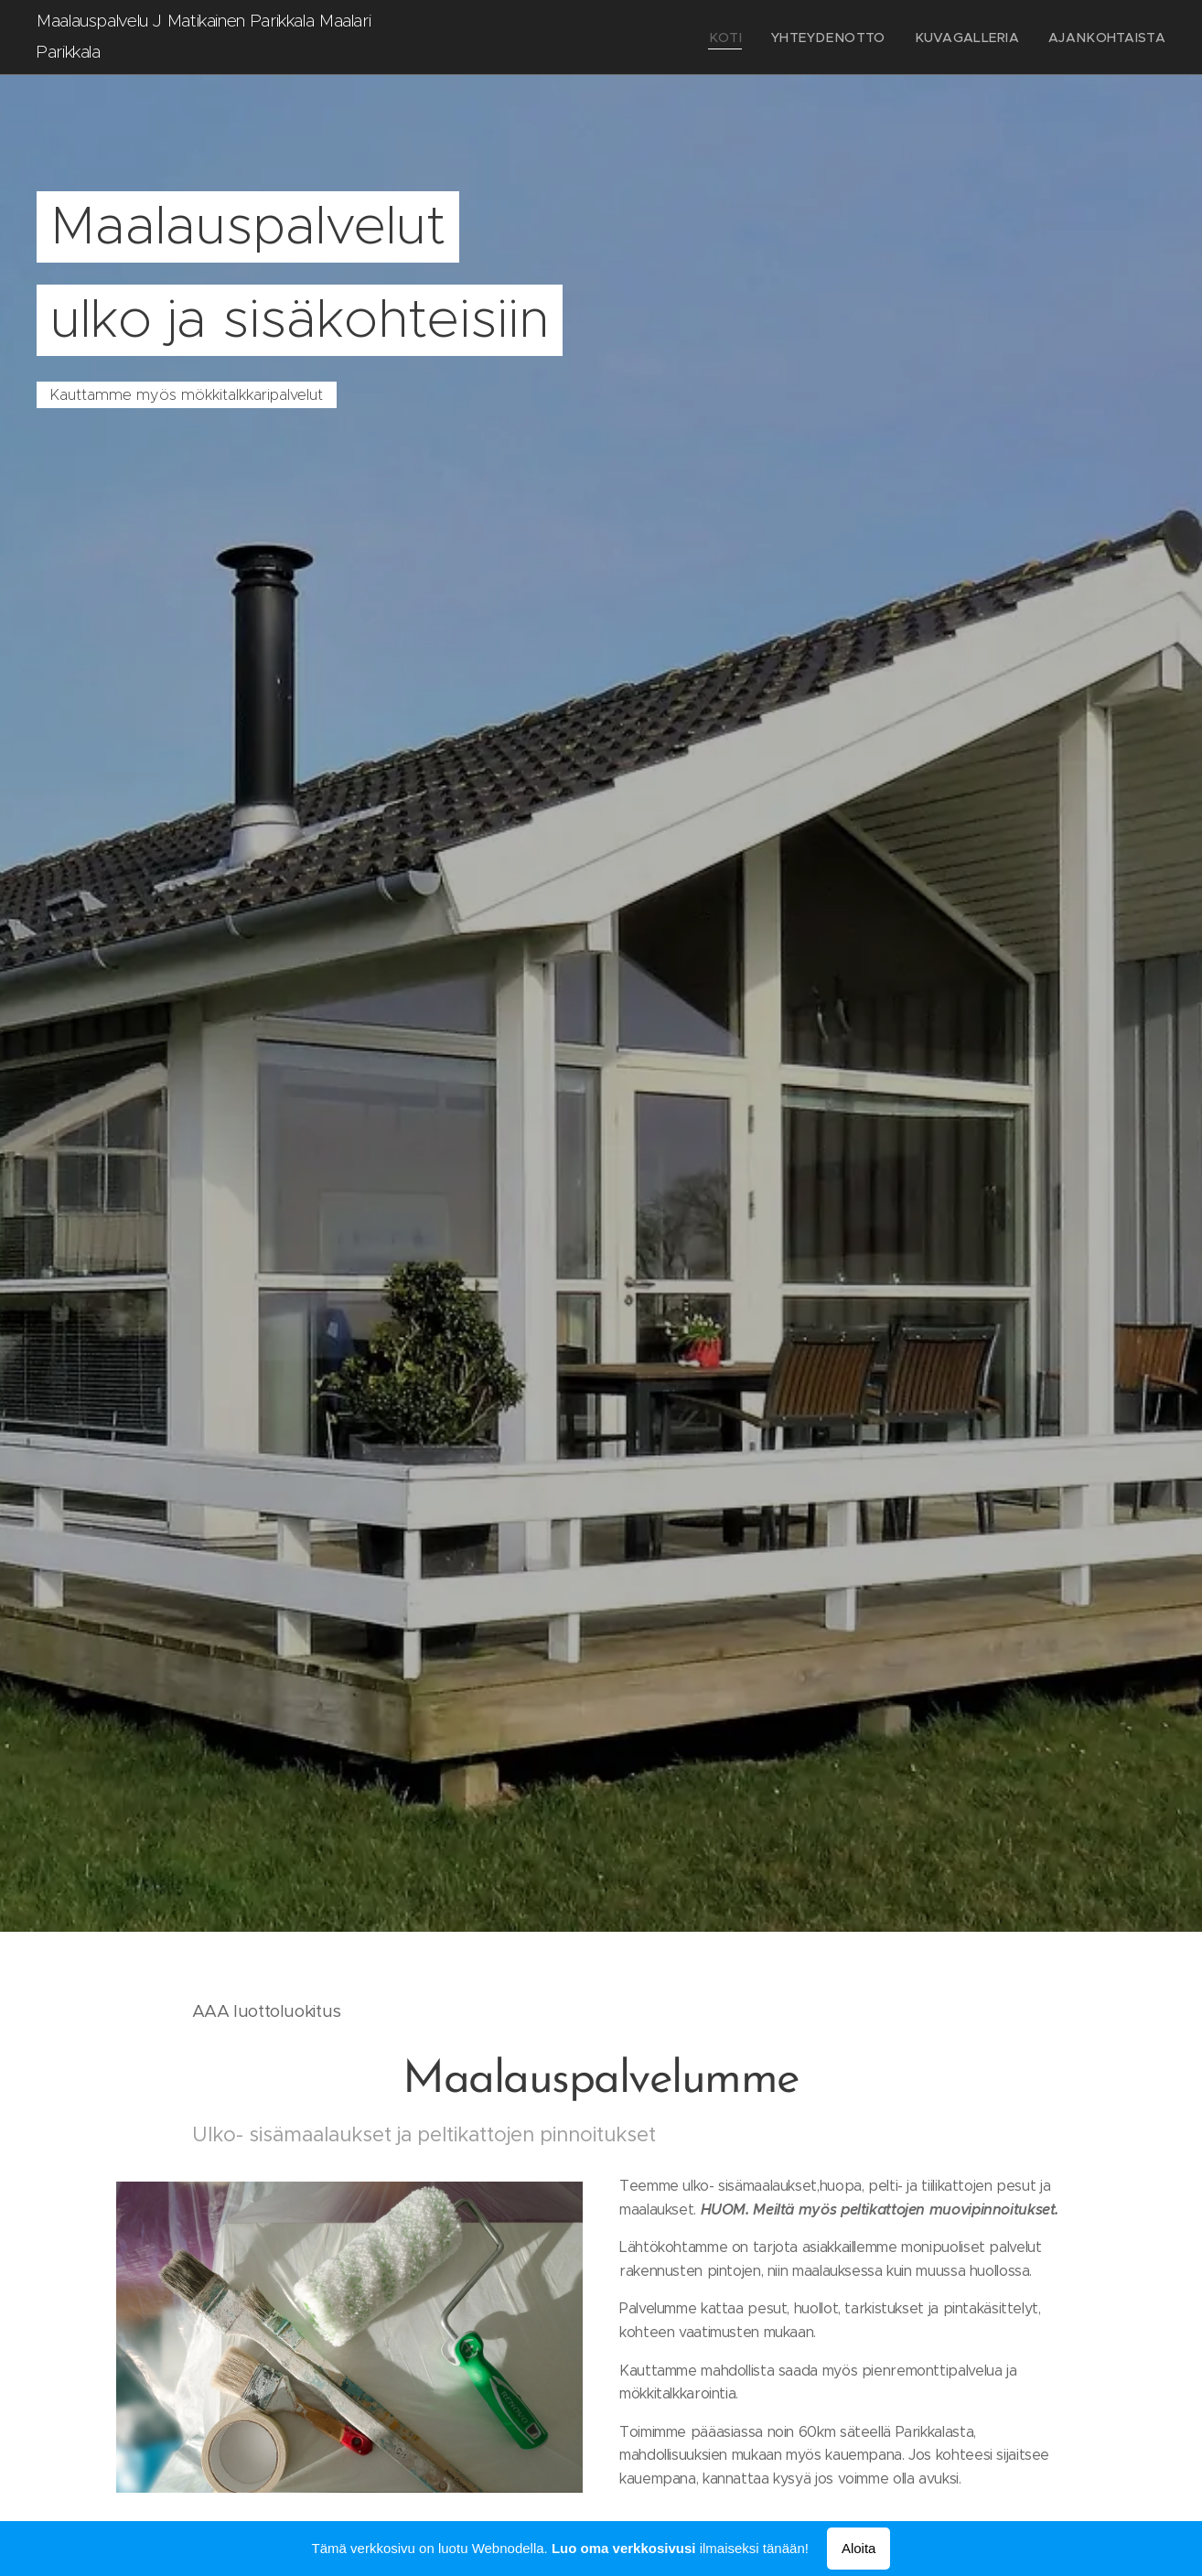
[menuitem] (763, 37)
